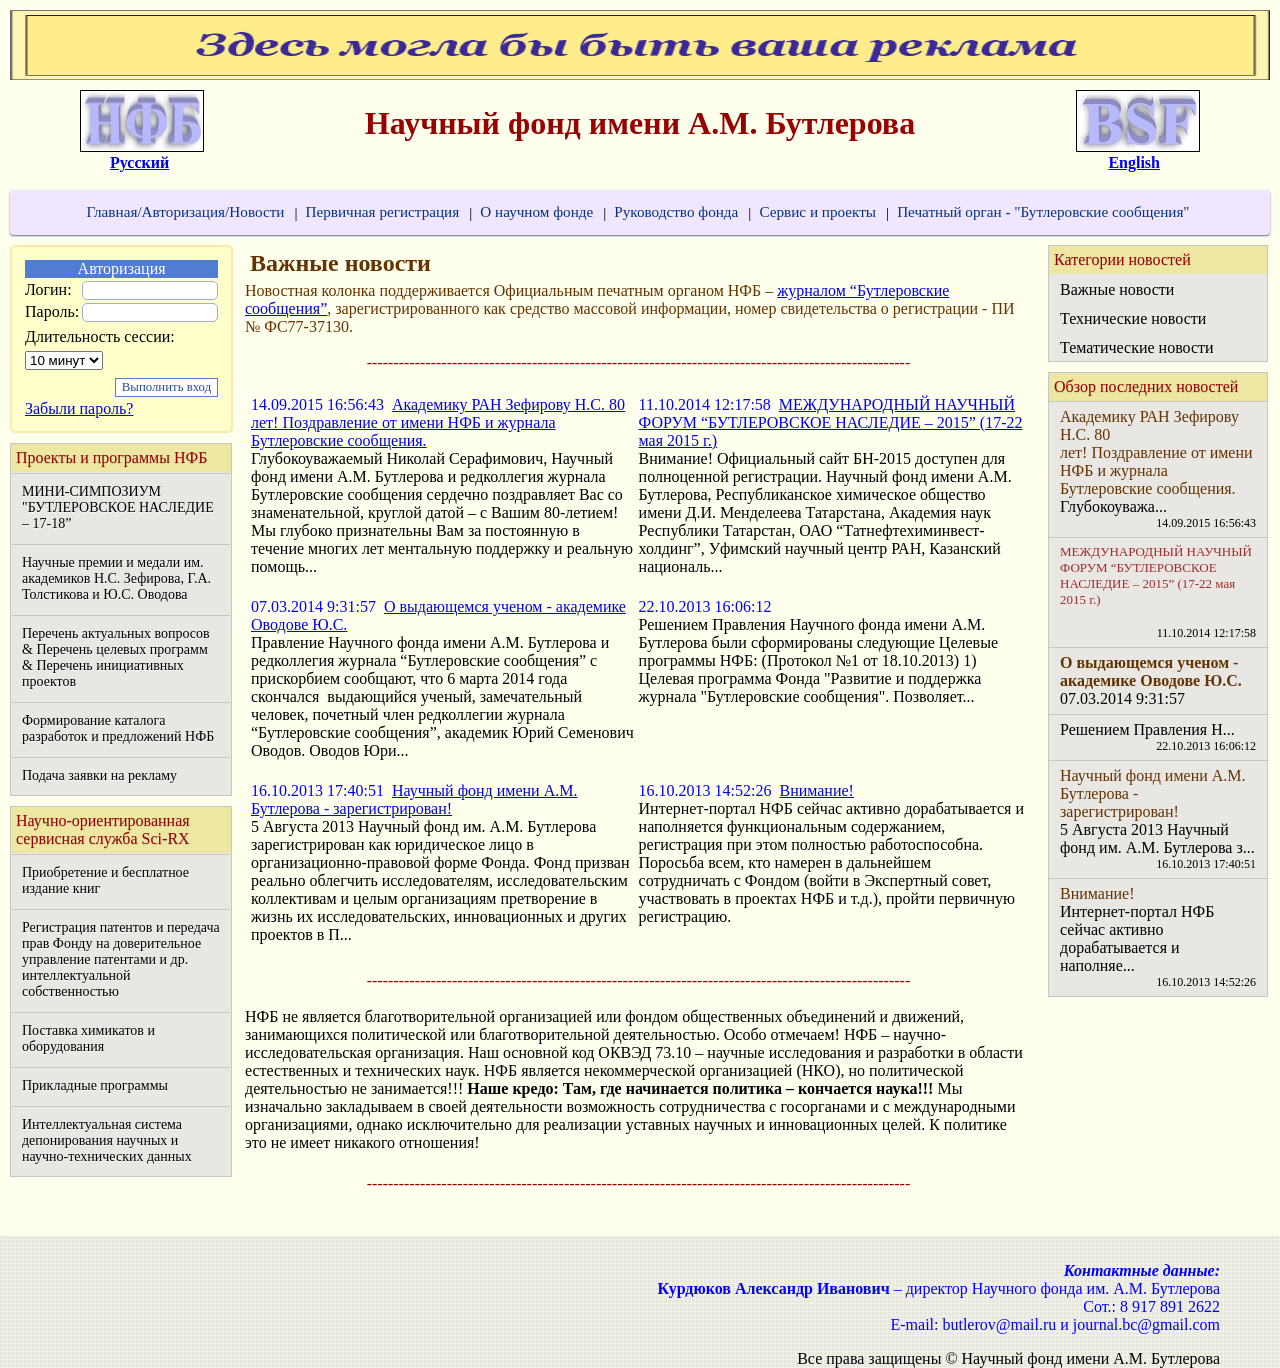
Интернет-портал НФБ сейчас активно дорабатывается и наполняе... (1137, 938)
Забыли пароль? (79, 408)
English (1134, 162)
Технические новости (1133, 318)
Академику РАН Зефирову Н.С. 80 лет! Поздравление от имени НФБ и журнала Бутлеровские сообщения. (438, 422)
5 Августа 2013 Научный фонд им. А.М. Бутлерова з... (1157, 838)
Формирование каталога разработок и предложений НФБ (118, 728)
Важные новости (1117, 289)
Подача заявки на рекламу (99, 775)
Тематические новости (1137, 347)
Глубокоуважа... (1113, 506)
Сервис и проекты (817, 211)
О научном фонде (536, 211)
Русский (139, 162)
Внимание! (816, 790)
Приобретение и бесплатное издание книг (105, 880)
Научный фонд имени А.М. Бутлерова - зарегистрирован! (414, 799)
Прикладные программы (95, 1085)
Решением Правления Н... (1147, 729)
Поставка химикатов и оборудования (88, 1038)
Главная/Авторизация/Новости (185, 211)
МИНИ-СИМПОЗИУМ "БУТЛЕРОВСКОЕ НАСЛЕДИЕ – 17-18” (118, 507)
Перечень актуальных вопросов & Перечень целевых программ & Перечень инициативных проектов (116, 657)
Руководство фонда (676, 211)
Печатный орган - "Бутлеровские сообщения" (1043, 211)
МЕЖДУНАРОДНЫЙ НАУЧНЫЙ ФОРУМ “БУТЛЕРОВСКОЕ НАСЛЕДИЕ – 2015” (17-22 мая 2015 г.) (831, 422)
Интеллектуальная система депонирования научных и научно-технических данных (107, 1140)
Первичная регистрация (382, 211)
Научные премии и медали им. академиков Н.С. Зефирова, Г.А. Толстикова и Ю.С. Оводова (116, 578)
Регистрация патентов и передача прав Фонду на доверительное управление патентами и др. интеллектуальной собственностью (121, 959)
